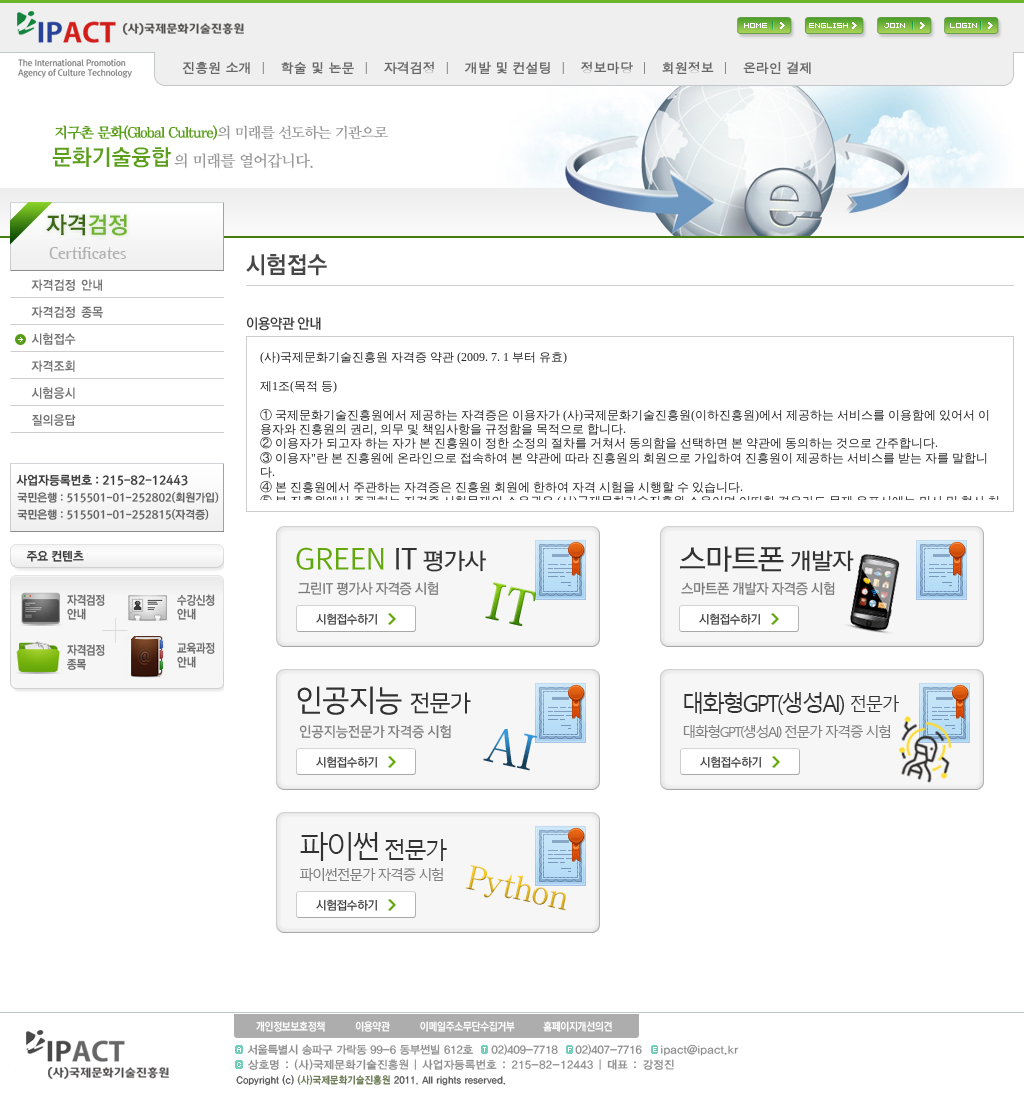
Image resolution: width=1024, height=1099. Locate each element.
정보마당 (606, 67)
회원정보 (688, 67)
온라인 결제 (777, 67)
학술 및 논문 (318, 67)
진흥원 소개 (216, 67)
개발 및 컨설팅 (508, 67)
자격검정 (409, 67)
